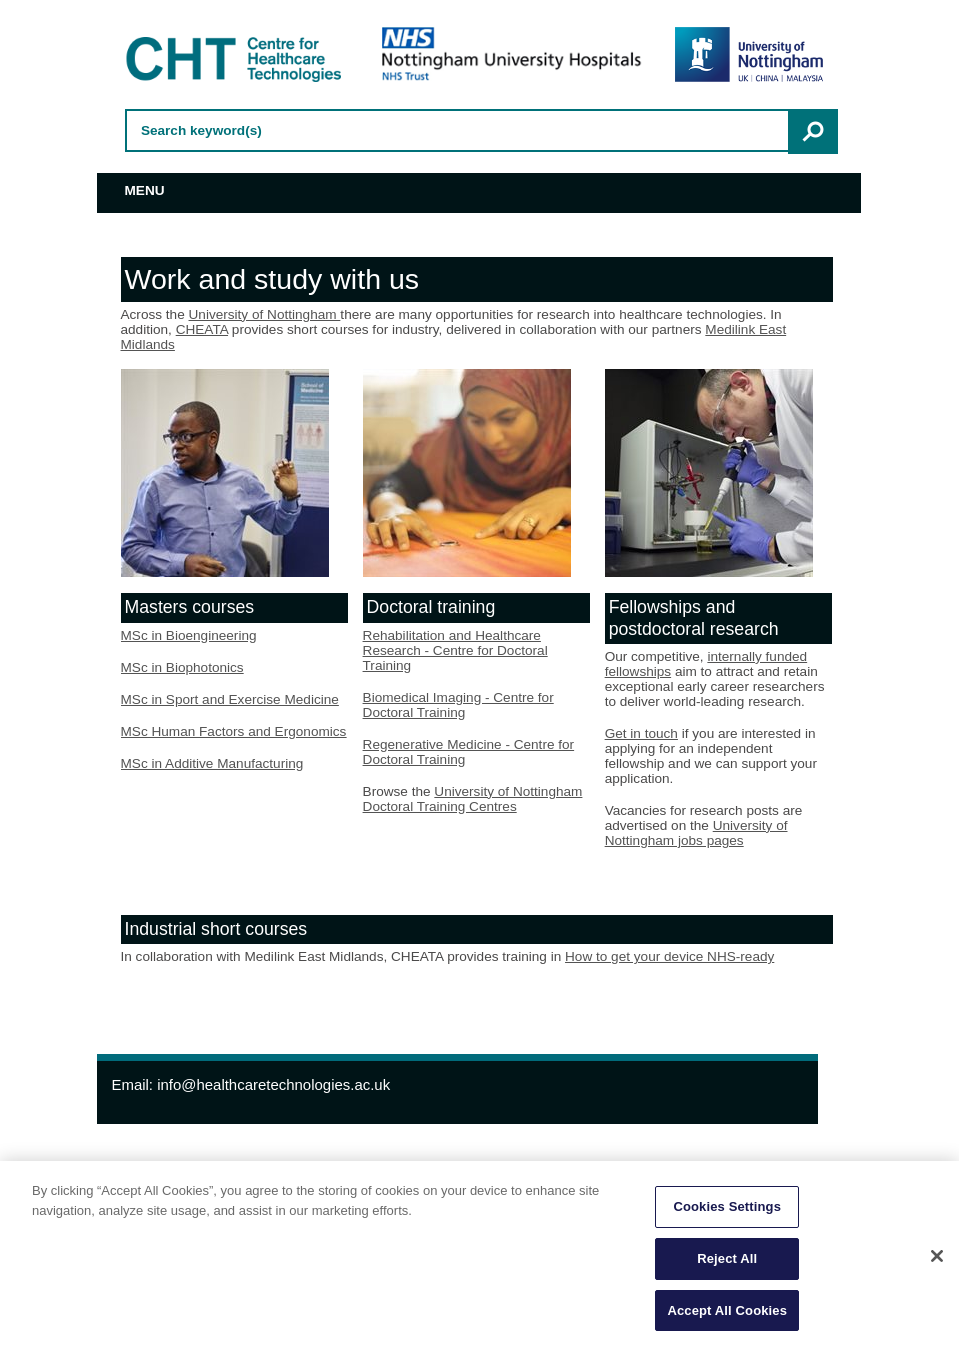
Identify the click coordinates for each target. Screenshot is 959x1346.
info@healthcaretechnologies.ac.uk (273, 1084)
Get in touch (641, 733)
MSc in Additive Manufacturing (212, 763)
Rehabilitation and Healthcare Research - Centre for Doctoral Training (455, 650)
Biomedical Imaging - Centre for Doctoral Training (458, 705)
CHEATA (202, 329)
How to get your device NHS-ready (669, 956)
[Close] (937, 1261)
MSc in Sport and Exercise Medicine (230, 699)
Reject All (727, 1263)
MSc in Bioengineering (189, 635)
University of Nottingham (265, 314)
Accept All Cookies (727, 1315)
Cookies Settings (727, 1212)
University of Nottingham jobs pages (696, 833)
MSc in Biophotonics (182, 667)
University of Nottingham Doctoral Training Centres (473, 799)
